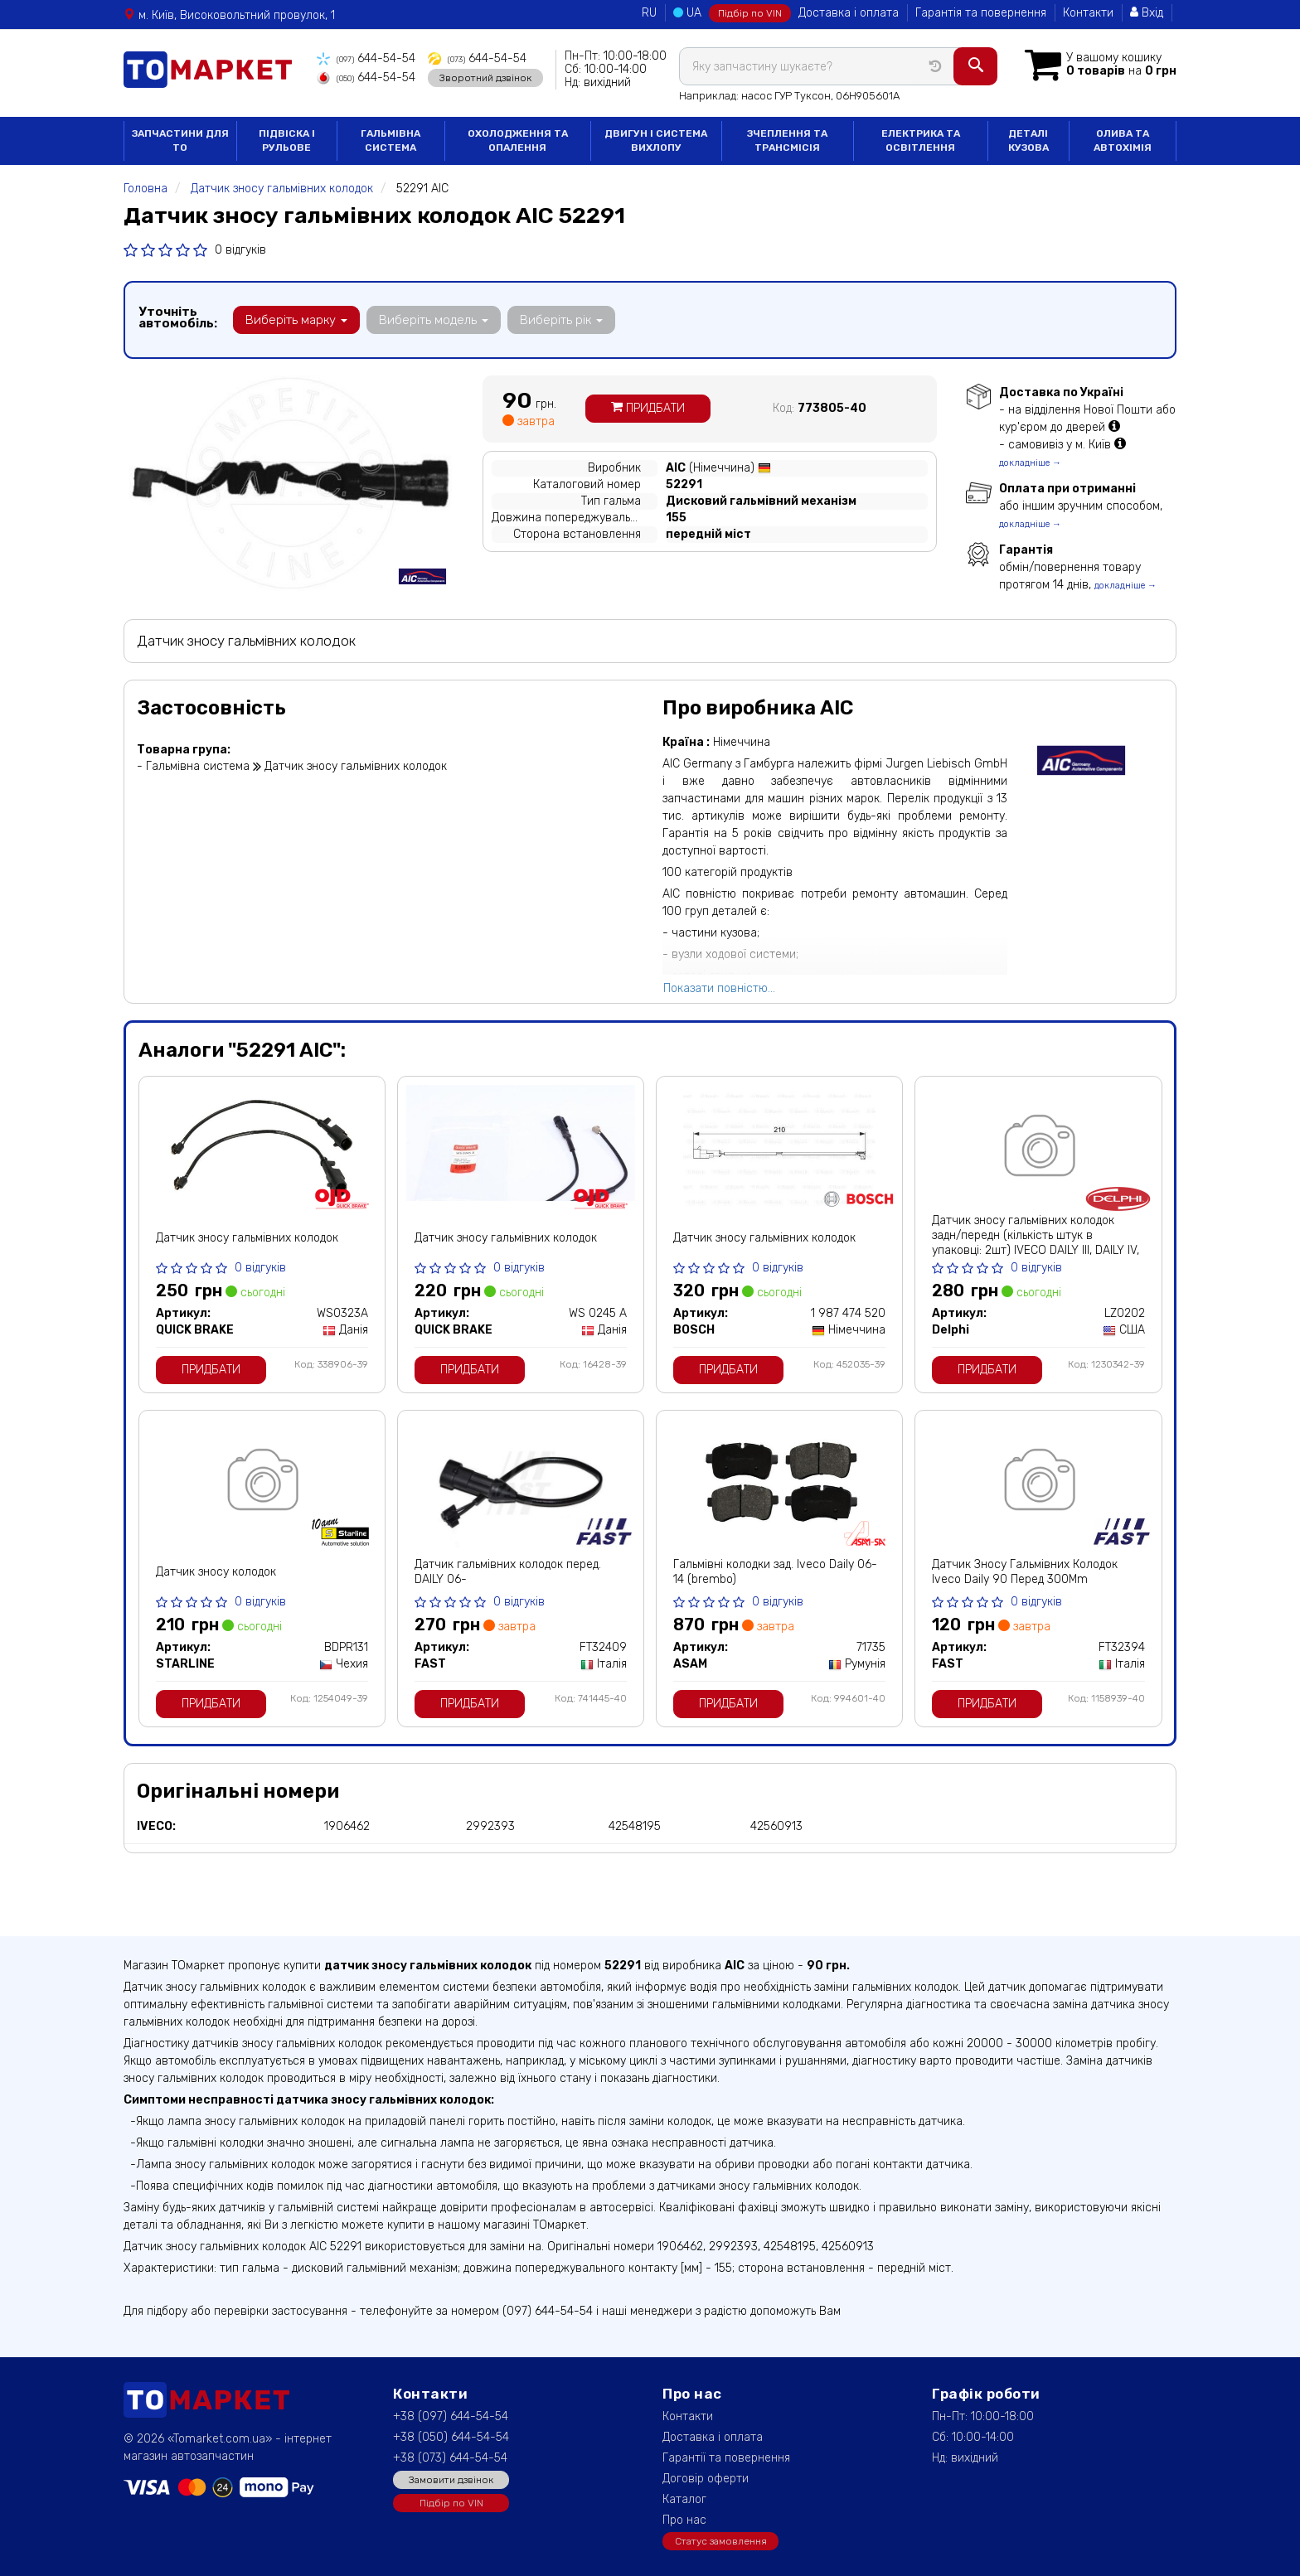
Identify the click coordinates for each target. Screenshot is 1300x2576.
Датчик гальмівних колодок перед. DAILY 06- (508, 1571)
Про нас (684, 2520)
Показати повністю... (719, 988)
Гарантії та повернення (726, 2458)
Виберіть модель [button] (433, 319)
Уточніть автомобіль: (177, 317)
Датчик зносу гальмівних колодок (247, 1238)
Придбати (648, 408)
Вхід (1146, 13)
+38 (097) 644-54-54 (450, 2416)
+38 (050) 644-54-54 (451, 2437)
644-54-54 (366, 58)
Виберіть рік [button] (561, 319)
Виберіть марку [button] (296, 319)
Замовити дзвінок (451, 2480)
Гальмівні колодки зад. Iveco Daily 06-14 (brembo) (775, 1571)
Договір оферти (705, 2479)
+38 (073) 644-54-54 (450, 2458)
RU (649, 13)
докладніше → (1030, 463)
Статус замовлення (721, 2541)
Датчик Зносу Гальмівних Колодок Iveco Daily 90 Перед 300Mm (1025, 1571)
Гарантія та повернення (980, 13)
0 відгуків (240, 250)
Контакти (1088, 13)
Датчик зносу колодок (216, 1572)
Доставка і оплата (848, 13)
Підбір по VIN (750, 13)
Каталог (684, 2499)
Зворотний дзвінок (485, 77)
